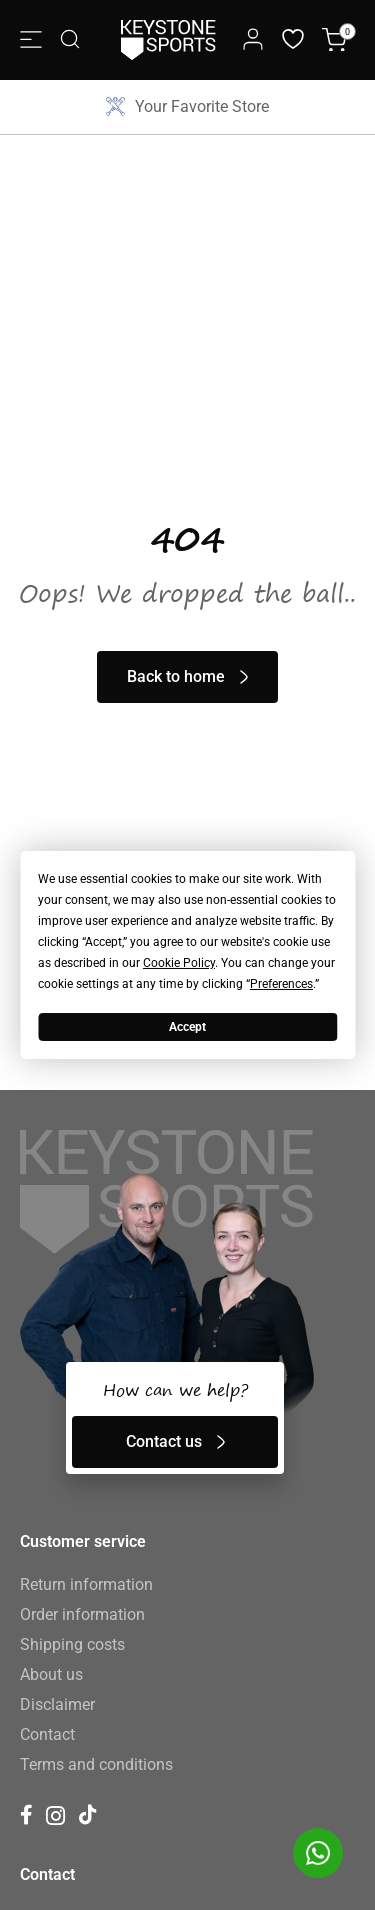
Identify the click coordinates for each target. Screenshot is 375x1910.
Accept (187, 1027)
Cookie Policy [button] (179, 963)
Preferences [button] (281, 984)
